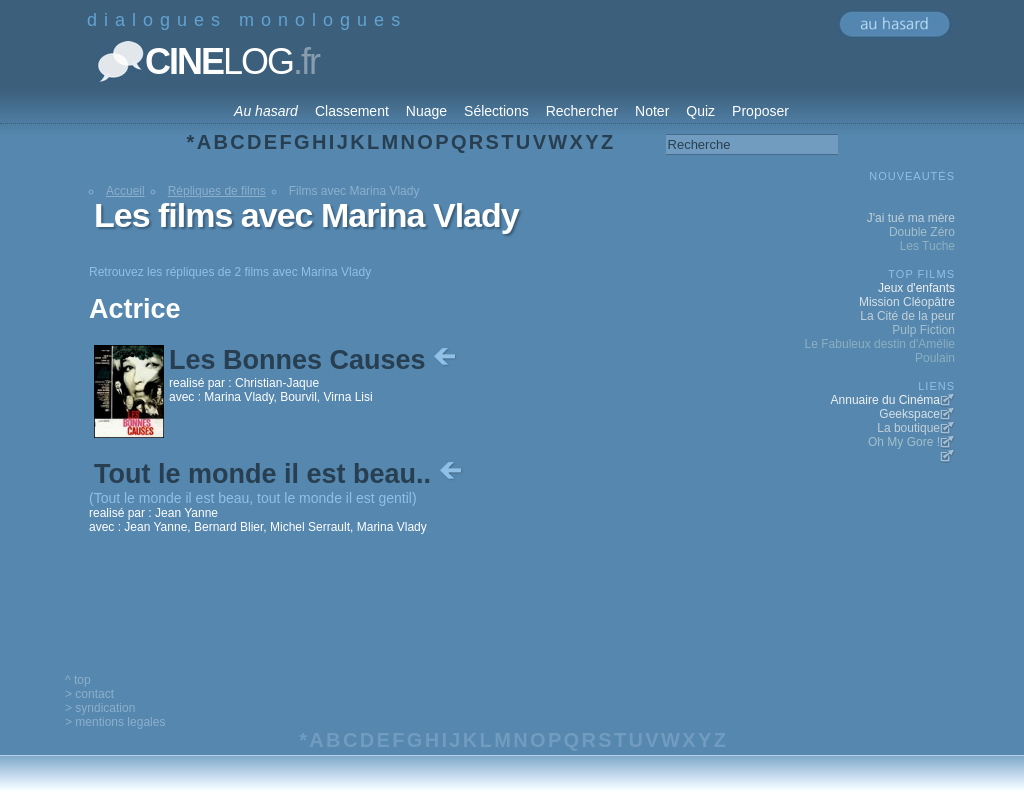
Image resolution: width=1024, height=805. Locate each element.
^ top (78, 680)
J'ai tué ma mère (911, 218)
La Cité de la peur (907, 316)
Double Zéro (922, 232)
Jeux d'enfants (916, 288)
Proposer (760, 111)
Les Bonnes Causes (314, 360)
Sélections (496, 111)
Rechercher (582, 111)
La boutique (908, 428)
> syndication (100, 708)
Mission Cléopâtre (907, 302)
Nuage (426, 111)
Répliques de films (217, 191)
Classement (352, 111)
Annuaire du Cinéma (885, 400)
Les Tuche (927, 246)
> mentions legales (115, 722)
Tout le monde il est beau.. (280, 474)
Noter (652, 111)
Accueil (125, 191)
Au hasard (266, 111)
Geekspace (909, 414)
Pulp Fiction (923, 330)
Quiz (700, 111)
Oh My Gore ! (904, 442)
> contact (89, 694)
